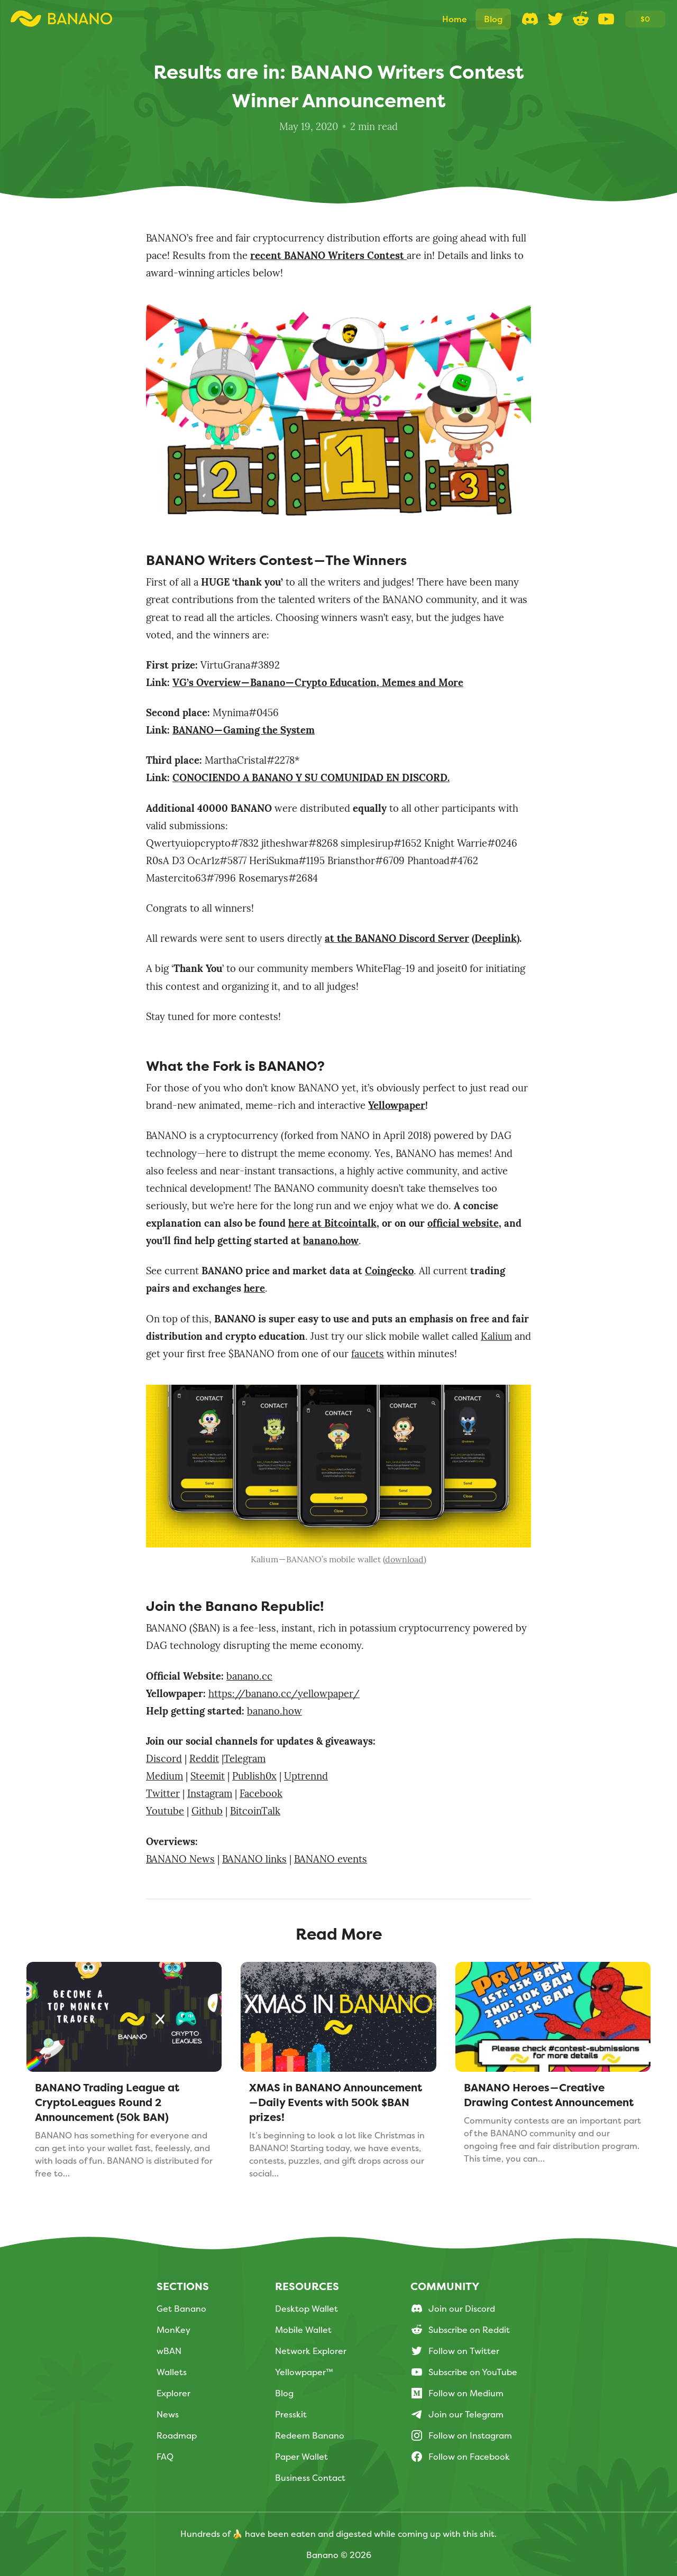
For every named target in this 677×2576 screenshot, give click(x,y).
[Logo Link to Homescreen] (61, 19)
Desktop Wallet (306, 2308)
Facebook (261, 1795)
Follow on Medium (457, 2393)
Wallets (172, 2372)
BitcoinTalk (255, 1812)
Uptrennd (306, 1777)
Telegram (245, 1760)
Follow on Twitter (454, 2351)
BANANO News (180, 1860)
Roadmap (177, 2435)
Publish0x (254, 1777)
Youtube (165, 1812)
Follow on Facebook (460, 2456)
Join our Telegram (457, 2414)
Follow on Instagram (461, 2435)
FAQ (165, 2456)
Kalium (496, 1337)
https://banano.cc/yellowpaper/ (284, 1695)
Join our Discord (452, 2308)
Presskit (291, 2414)
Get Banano (181, 2308)
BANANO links (254, 1860)
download (404, 1560)
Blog (284, 2393)
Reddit (204, 1760)
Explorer (173, 2393)
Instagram (209, 1795)
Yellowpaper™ (304, 2372)
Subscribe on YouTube (463, 2372)
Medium (164, 1777)
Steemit (207, 1777)
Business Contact (310, 2478)
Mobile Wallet (303, 2330)
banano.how (274, 1712)
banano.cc (249, 1677)
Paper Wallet (301, 2456)
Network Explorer (310, 2351)
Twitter (163, 1795)
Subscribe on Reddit (460, 2329)
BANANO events (330, 1860)
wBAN (169, 2351)
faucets (367, 1355)
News (168, 2414)
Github (207, 1812)
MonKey (173, 2330)
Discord (164, 1760)
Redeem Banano (309, 2435)
